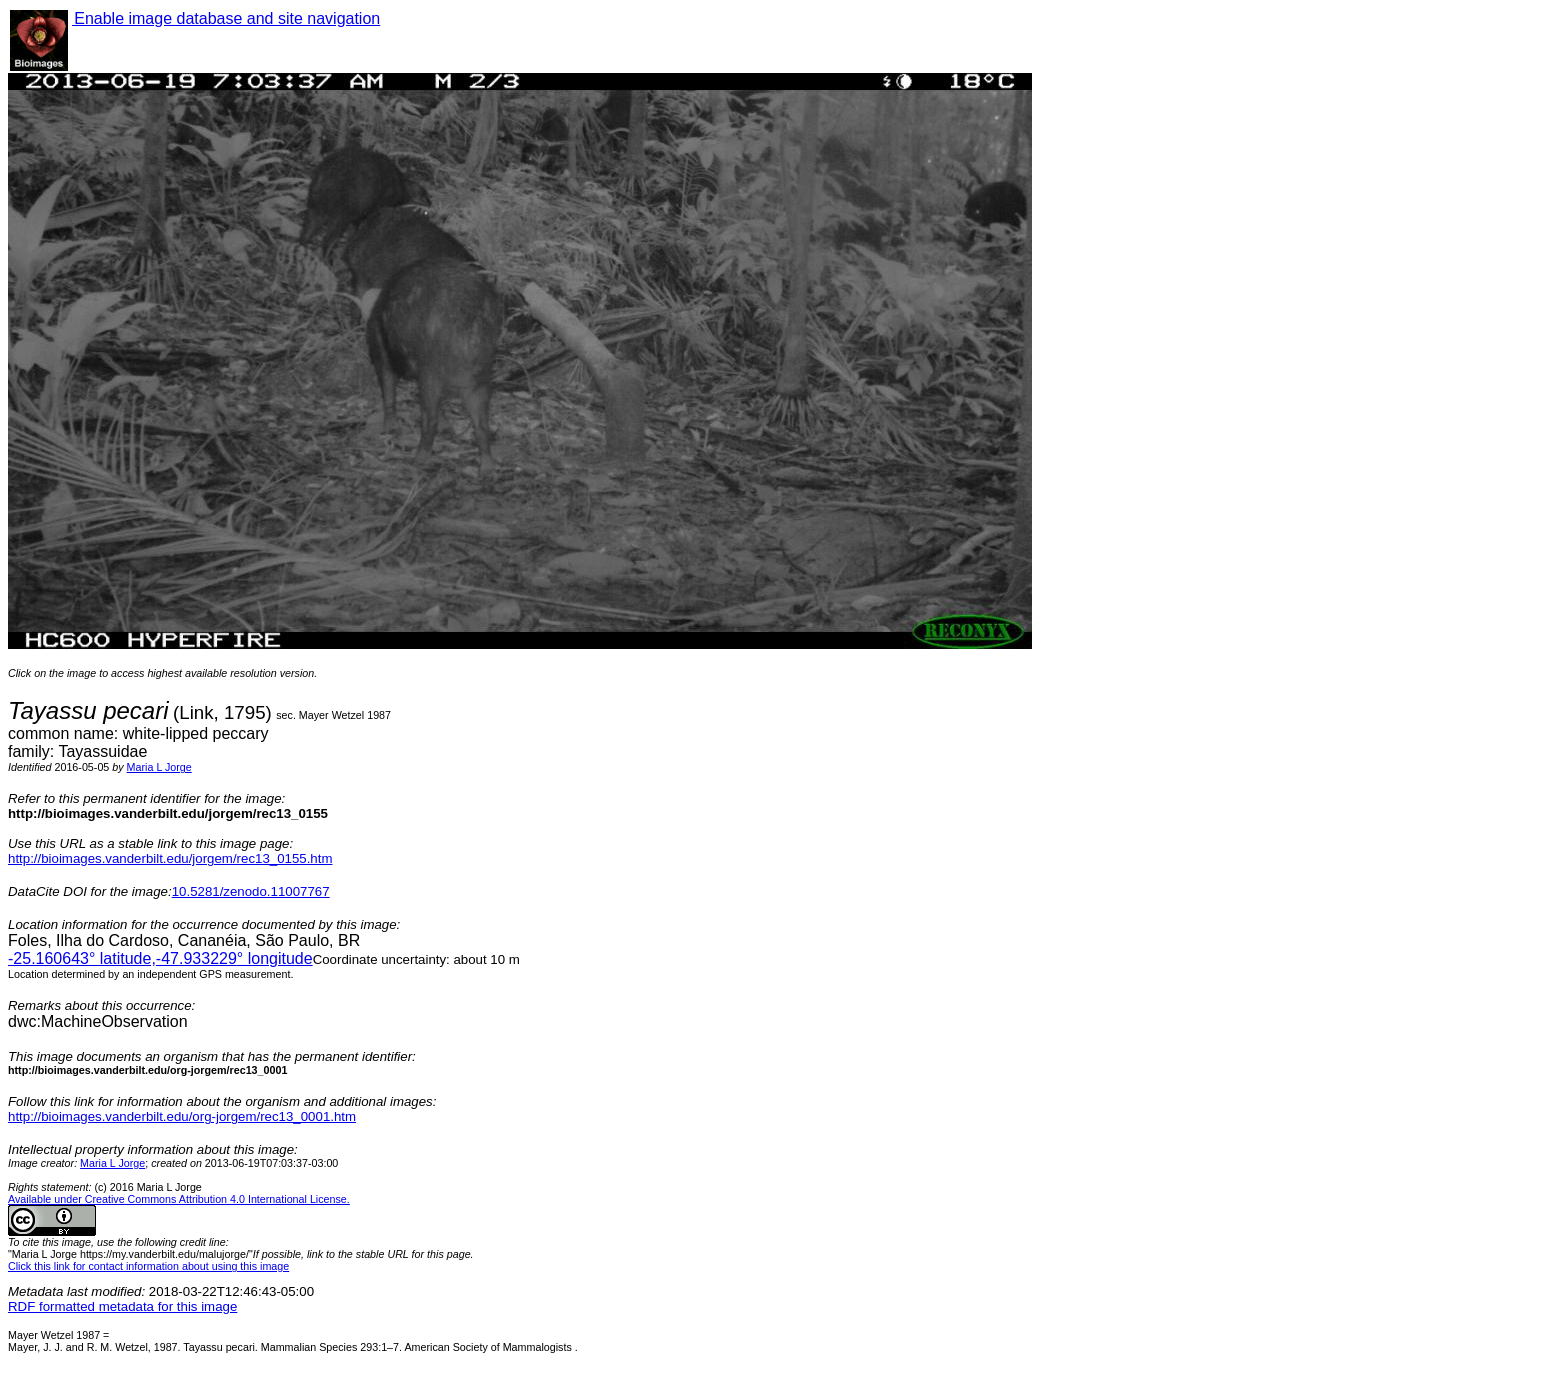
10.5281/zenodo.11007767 (251, 891)
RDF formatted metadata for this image (122, 1306)
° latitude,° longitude (160, 958)
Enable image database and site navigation (226, 18)
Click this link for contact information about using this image (148, 1266)
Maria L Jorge (159, 767)
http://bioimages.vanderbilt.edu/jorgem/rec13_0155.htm (170, 858)
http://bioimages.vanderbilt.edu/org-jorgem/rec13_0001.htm (182, 1116)
